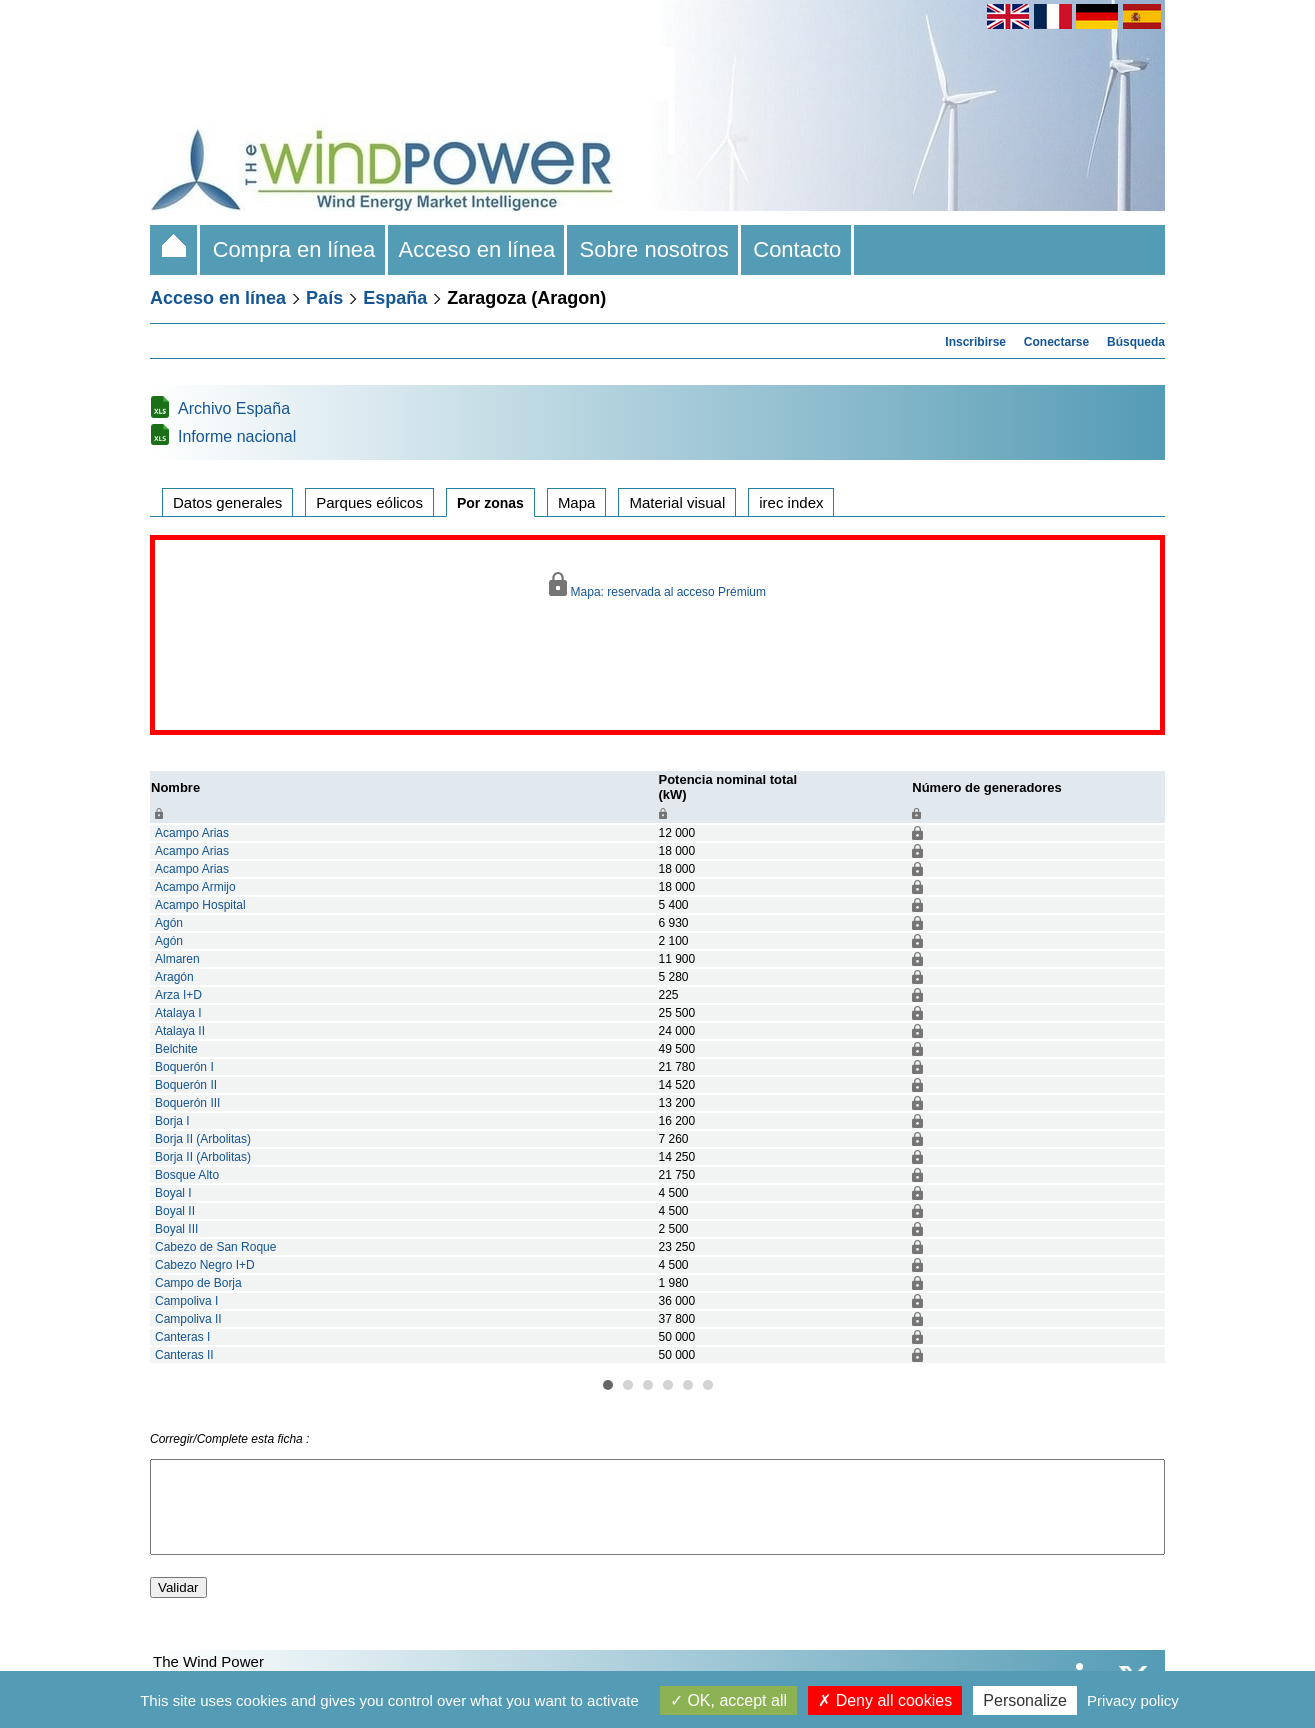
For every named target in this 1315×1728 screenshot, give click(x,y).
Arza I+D (178, 995)
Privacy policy (1133, 1700)
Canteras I (182, 1337)
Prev (116, 1068)
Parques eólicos (369, 502)
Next (1199, 1068)
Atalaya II (180, 1031)
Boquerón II (186, 1085)
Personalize (1025, 1700)
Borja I (172, 1121)
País (324, 298)
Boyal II (175, 1211)
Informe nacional (237, 436)
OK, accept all (728, 1700)
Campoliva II (188, 1319)
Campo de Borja (198, 1283)
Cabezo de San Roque (215, 1247)
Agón (169, 923)
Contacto (797, 249)
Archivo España (234, 408)
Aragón (174, 977)
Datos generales (227, 502)
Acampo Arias (192, 833)
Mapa (577, 502)
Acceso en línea (478, 249)
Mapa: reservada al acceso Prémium (657, 585)
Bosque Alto (187, 1175)
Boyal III (176, 1229)
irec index (791, 502)
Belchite (176, 1049)
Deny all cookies (885, 1700)
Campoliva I (186, 1301)
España (395, 298)
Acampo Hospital (200, 905)
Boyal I (173, 1193)
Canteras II (184, 1355)
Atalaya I (178, 1013)
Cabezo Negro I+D (205, 1265)
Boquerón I (184, 1067)
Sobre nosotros (654, 249)
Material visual (677, 502)
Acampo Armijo (195, 887)
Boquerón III (187, 1103)
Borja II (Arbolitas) (203, 1139)
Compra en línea (293, 249)
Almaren (177, 959)
